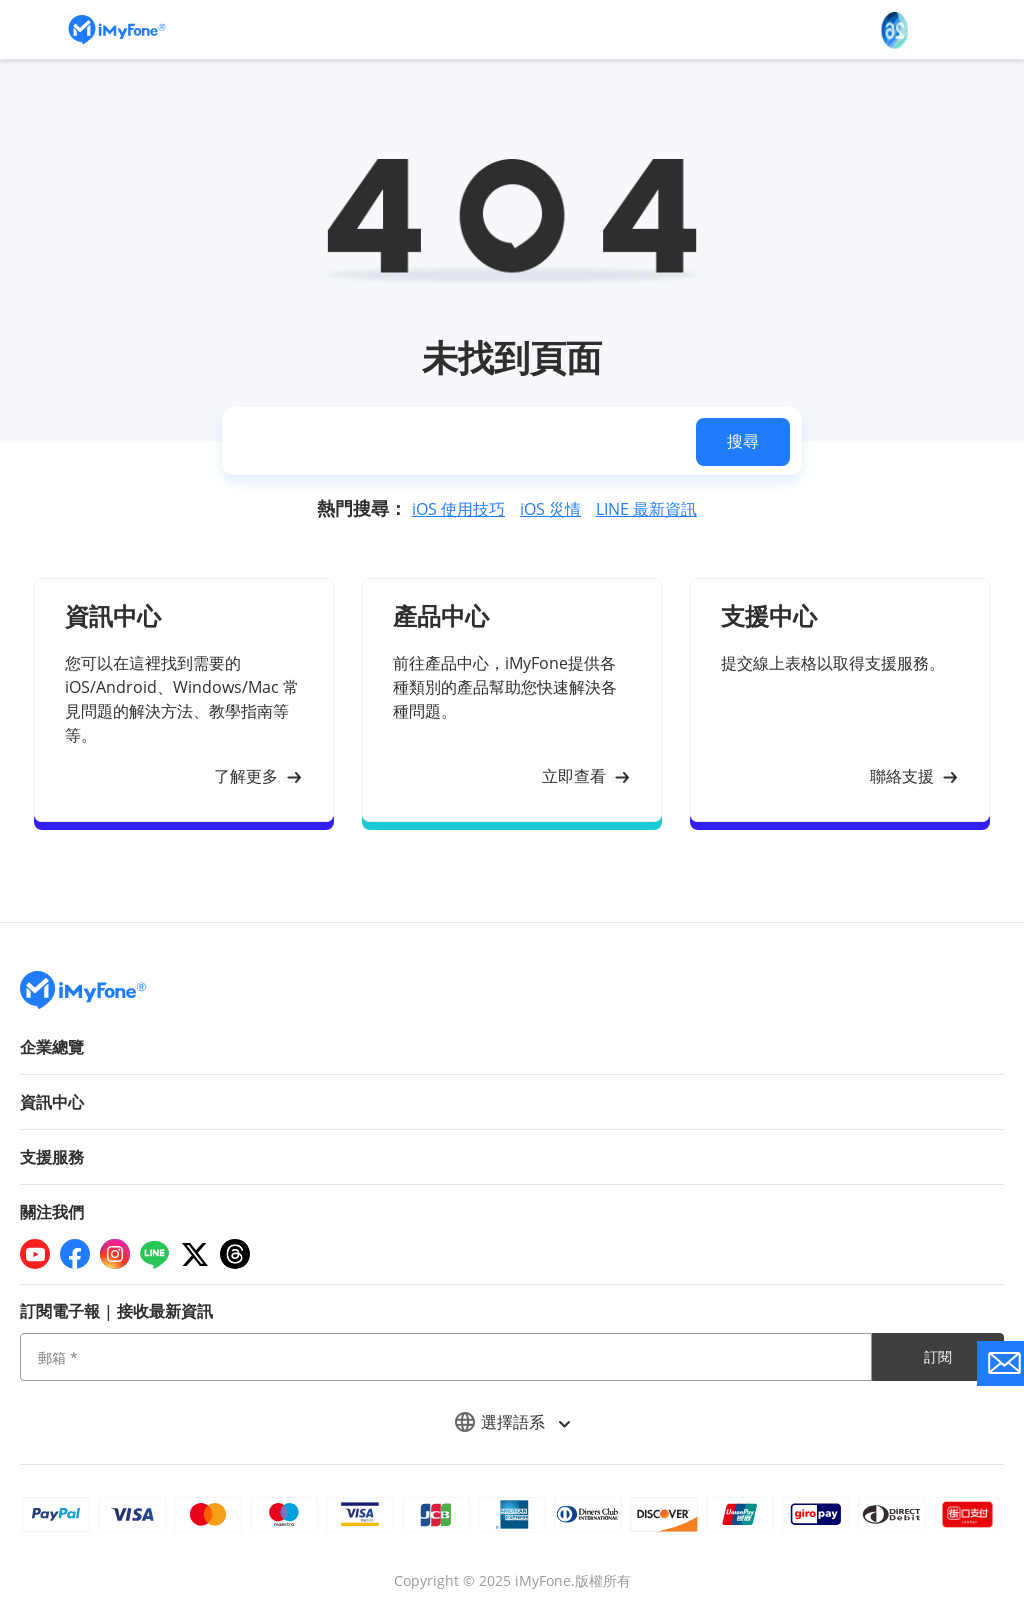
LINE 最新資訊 (646, 509)
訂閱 (938, 1356)
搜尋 (743, 441)
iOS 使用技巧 (458, 509)
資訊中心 (52, 1102)
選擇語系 (512, 1422)
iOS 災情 (550, 509)
